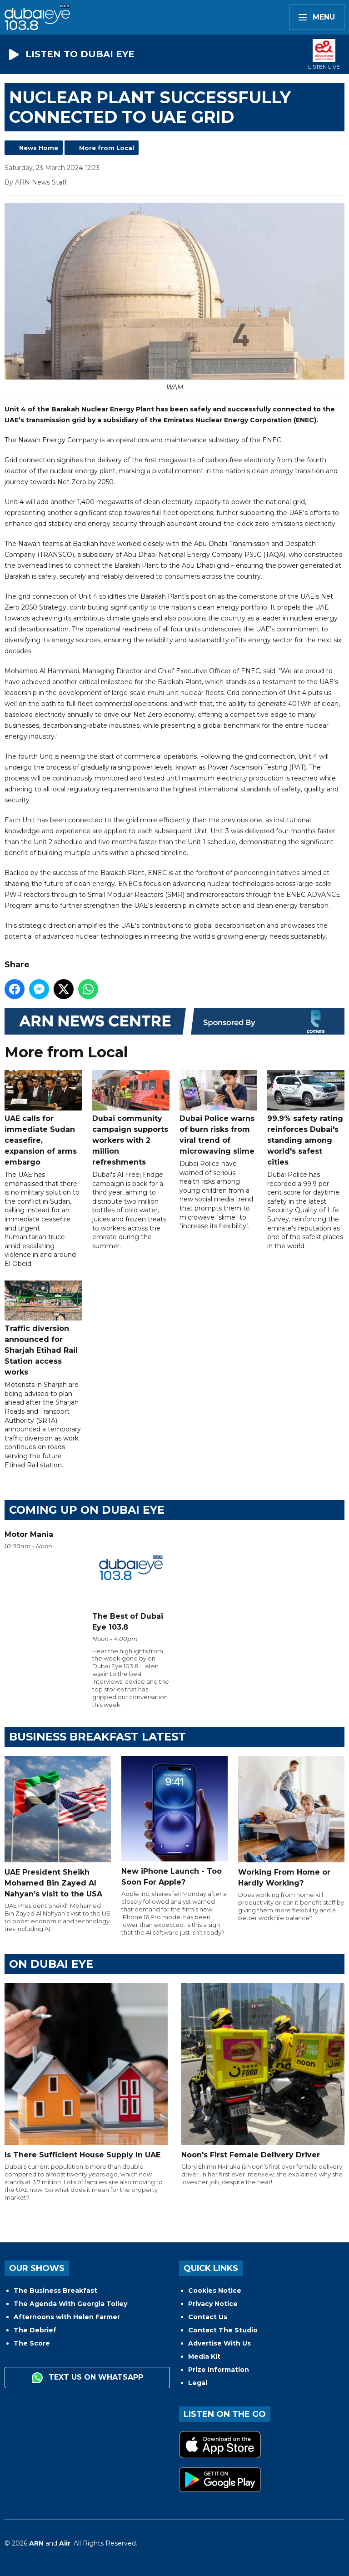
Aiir (64, 2543)
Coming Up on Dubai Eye (87, 1509)
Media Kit (204, 2356)
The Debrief (35, 2330)
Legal (197, 2383)
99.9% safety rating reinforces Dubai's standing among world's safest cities (305, 1118)
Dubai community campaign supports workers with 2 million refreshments (131, 1118)
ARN (36, 2543)
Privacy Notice (213, 2304)
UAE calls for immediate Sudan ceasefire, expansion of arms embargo (43, 1118)
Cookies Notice (214, 2290)
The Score (32, 2343)
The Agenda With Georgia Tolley (70, 2304)
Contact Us (207, 2317)
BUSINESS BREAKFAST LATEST (97, 1736)
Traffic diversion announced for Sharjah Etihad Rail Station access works (43, 1328)
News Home (38, 147)
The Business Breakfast (55, 2290)
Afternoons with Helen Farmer (67, 2317)
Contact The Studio (223, 2330)
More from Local (106, 147)
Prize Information (218, 2370)
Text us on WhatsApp (87, 2377)
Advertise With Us (219, 2343)
